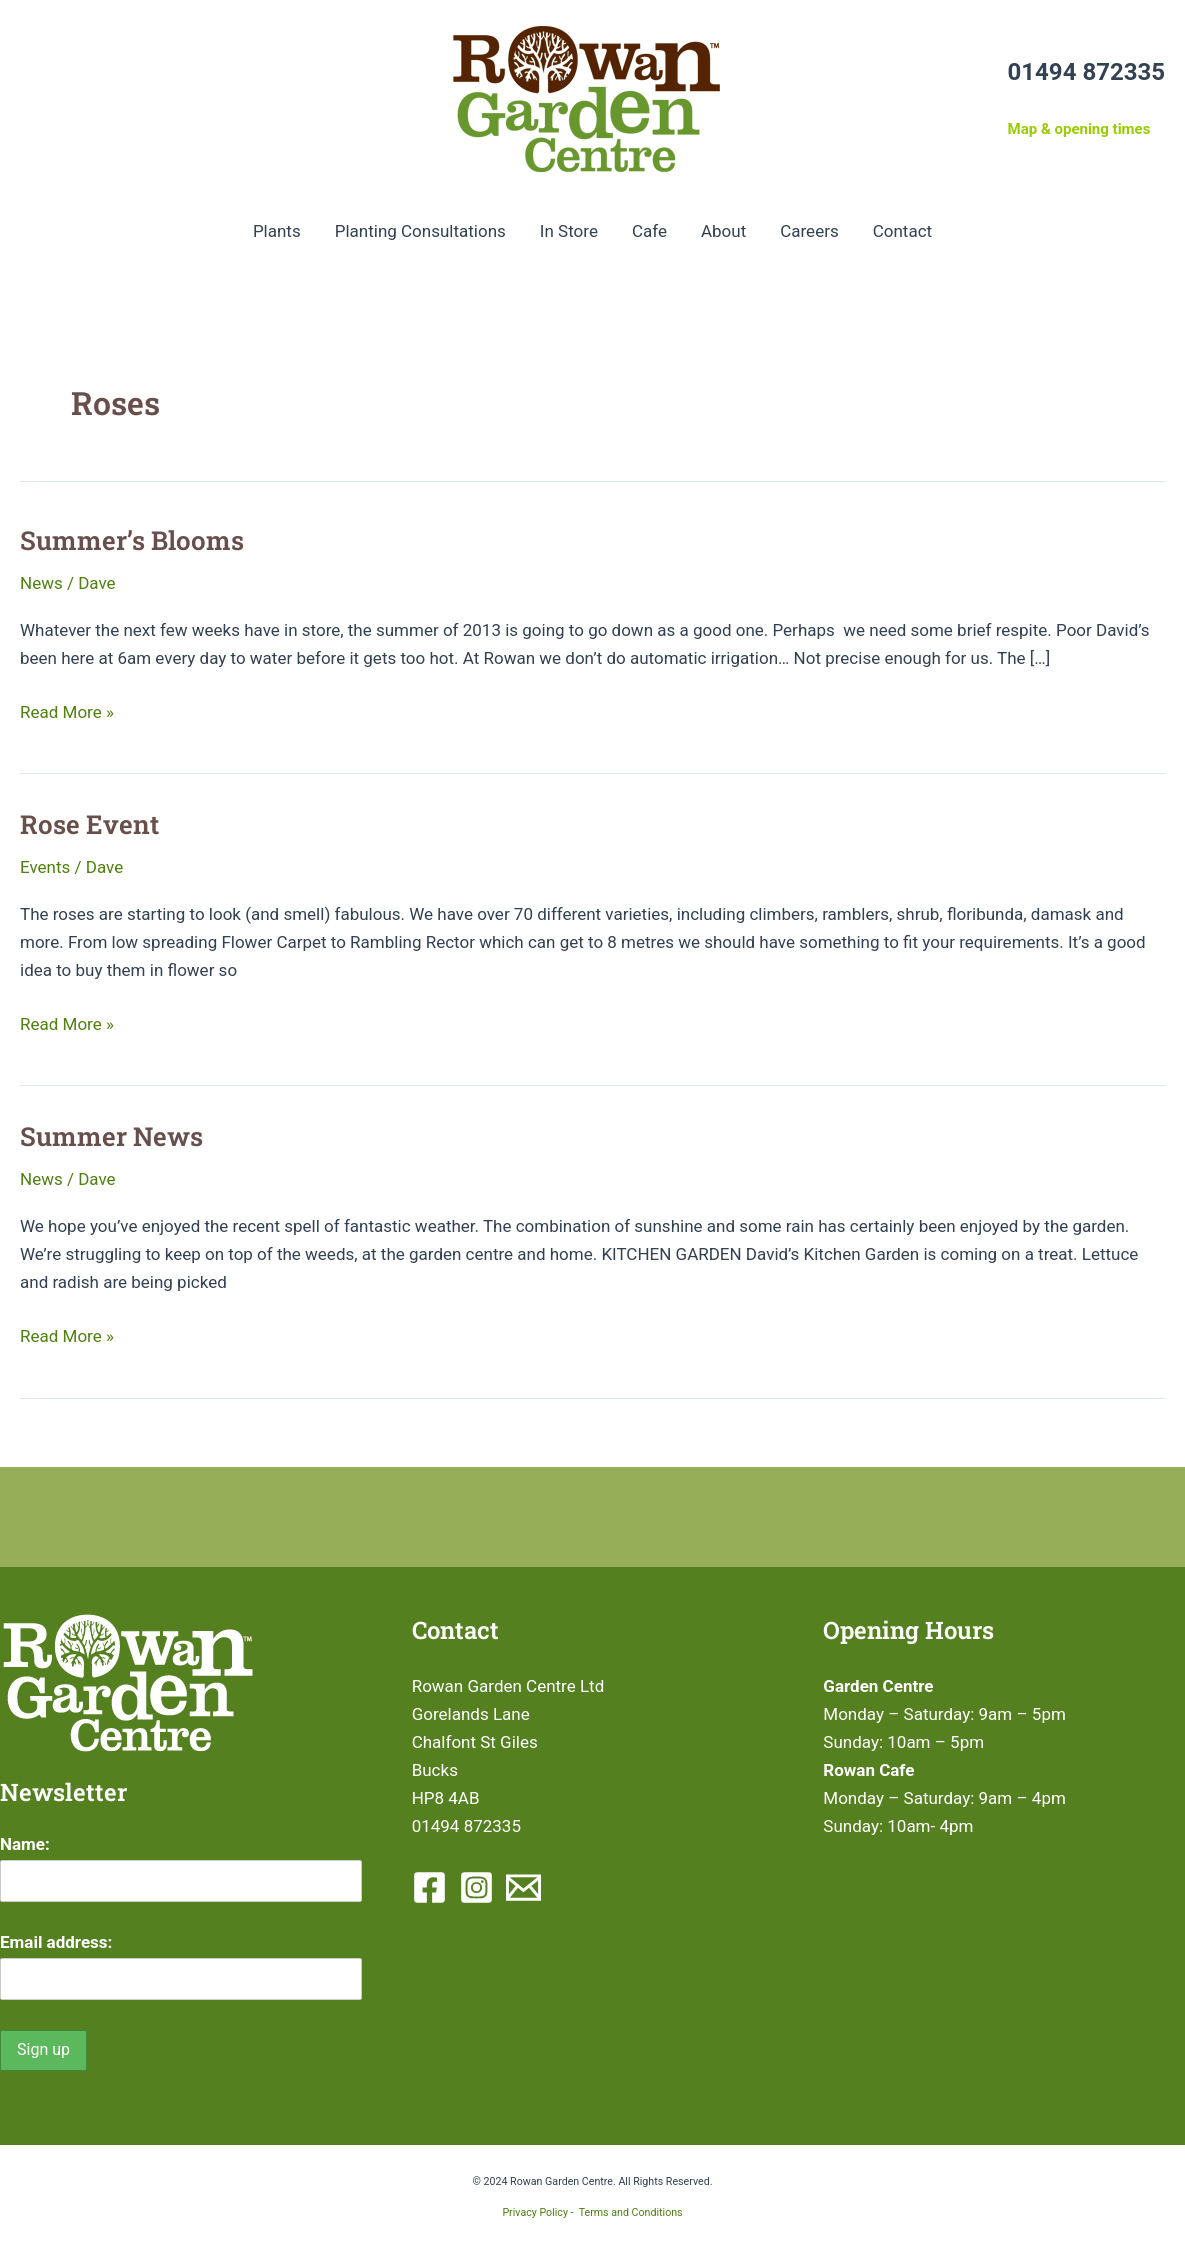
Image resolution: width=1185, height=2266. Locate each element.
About (723, 231)
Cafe (649, 231)
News (41, 583)
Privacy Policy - (540, 2212)
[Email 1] (523, 1887)
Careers (809, 231)
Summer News (111, 1136)
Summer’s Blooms (132, 540)
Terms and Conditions (631, 2212)
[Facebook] (429, 1887)
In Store (569, 231)
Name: (25, 1844)
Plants (277, 231)
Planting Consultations (420, 231)
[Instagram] (476, 1887)
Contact (902, 231)
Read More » (67, 712)
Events (45, 867)
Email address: (56, 1942)
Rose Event (89, 824)
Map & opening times (1079, 129)
